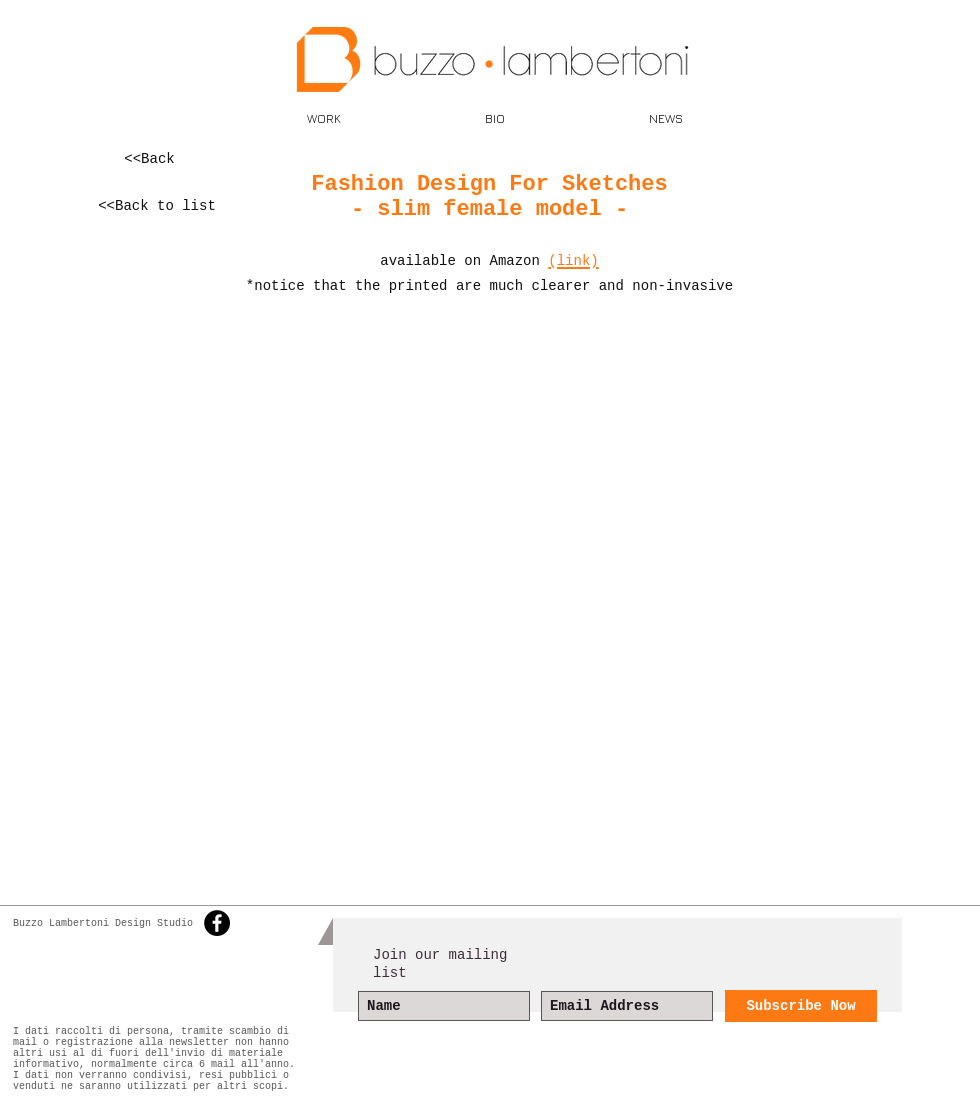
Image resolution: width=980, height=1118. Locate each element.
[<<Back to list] (157, 206)
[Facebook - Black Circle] (217, 923)
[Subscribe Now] (801, 1006)
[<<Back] (149, 159)
